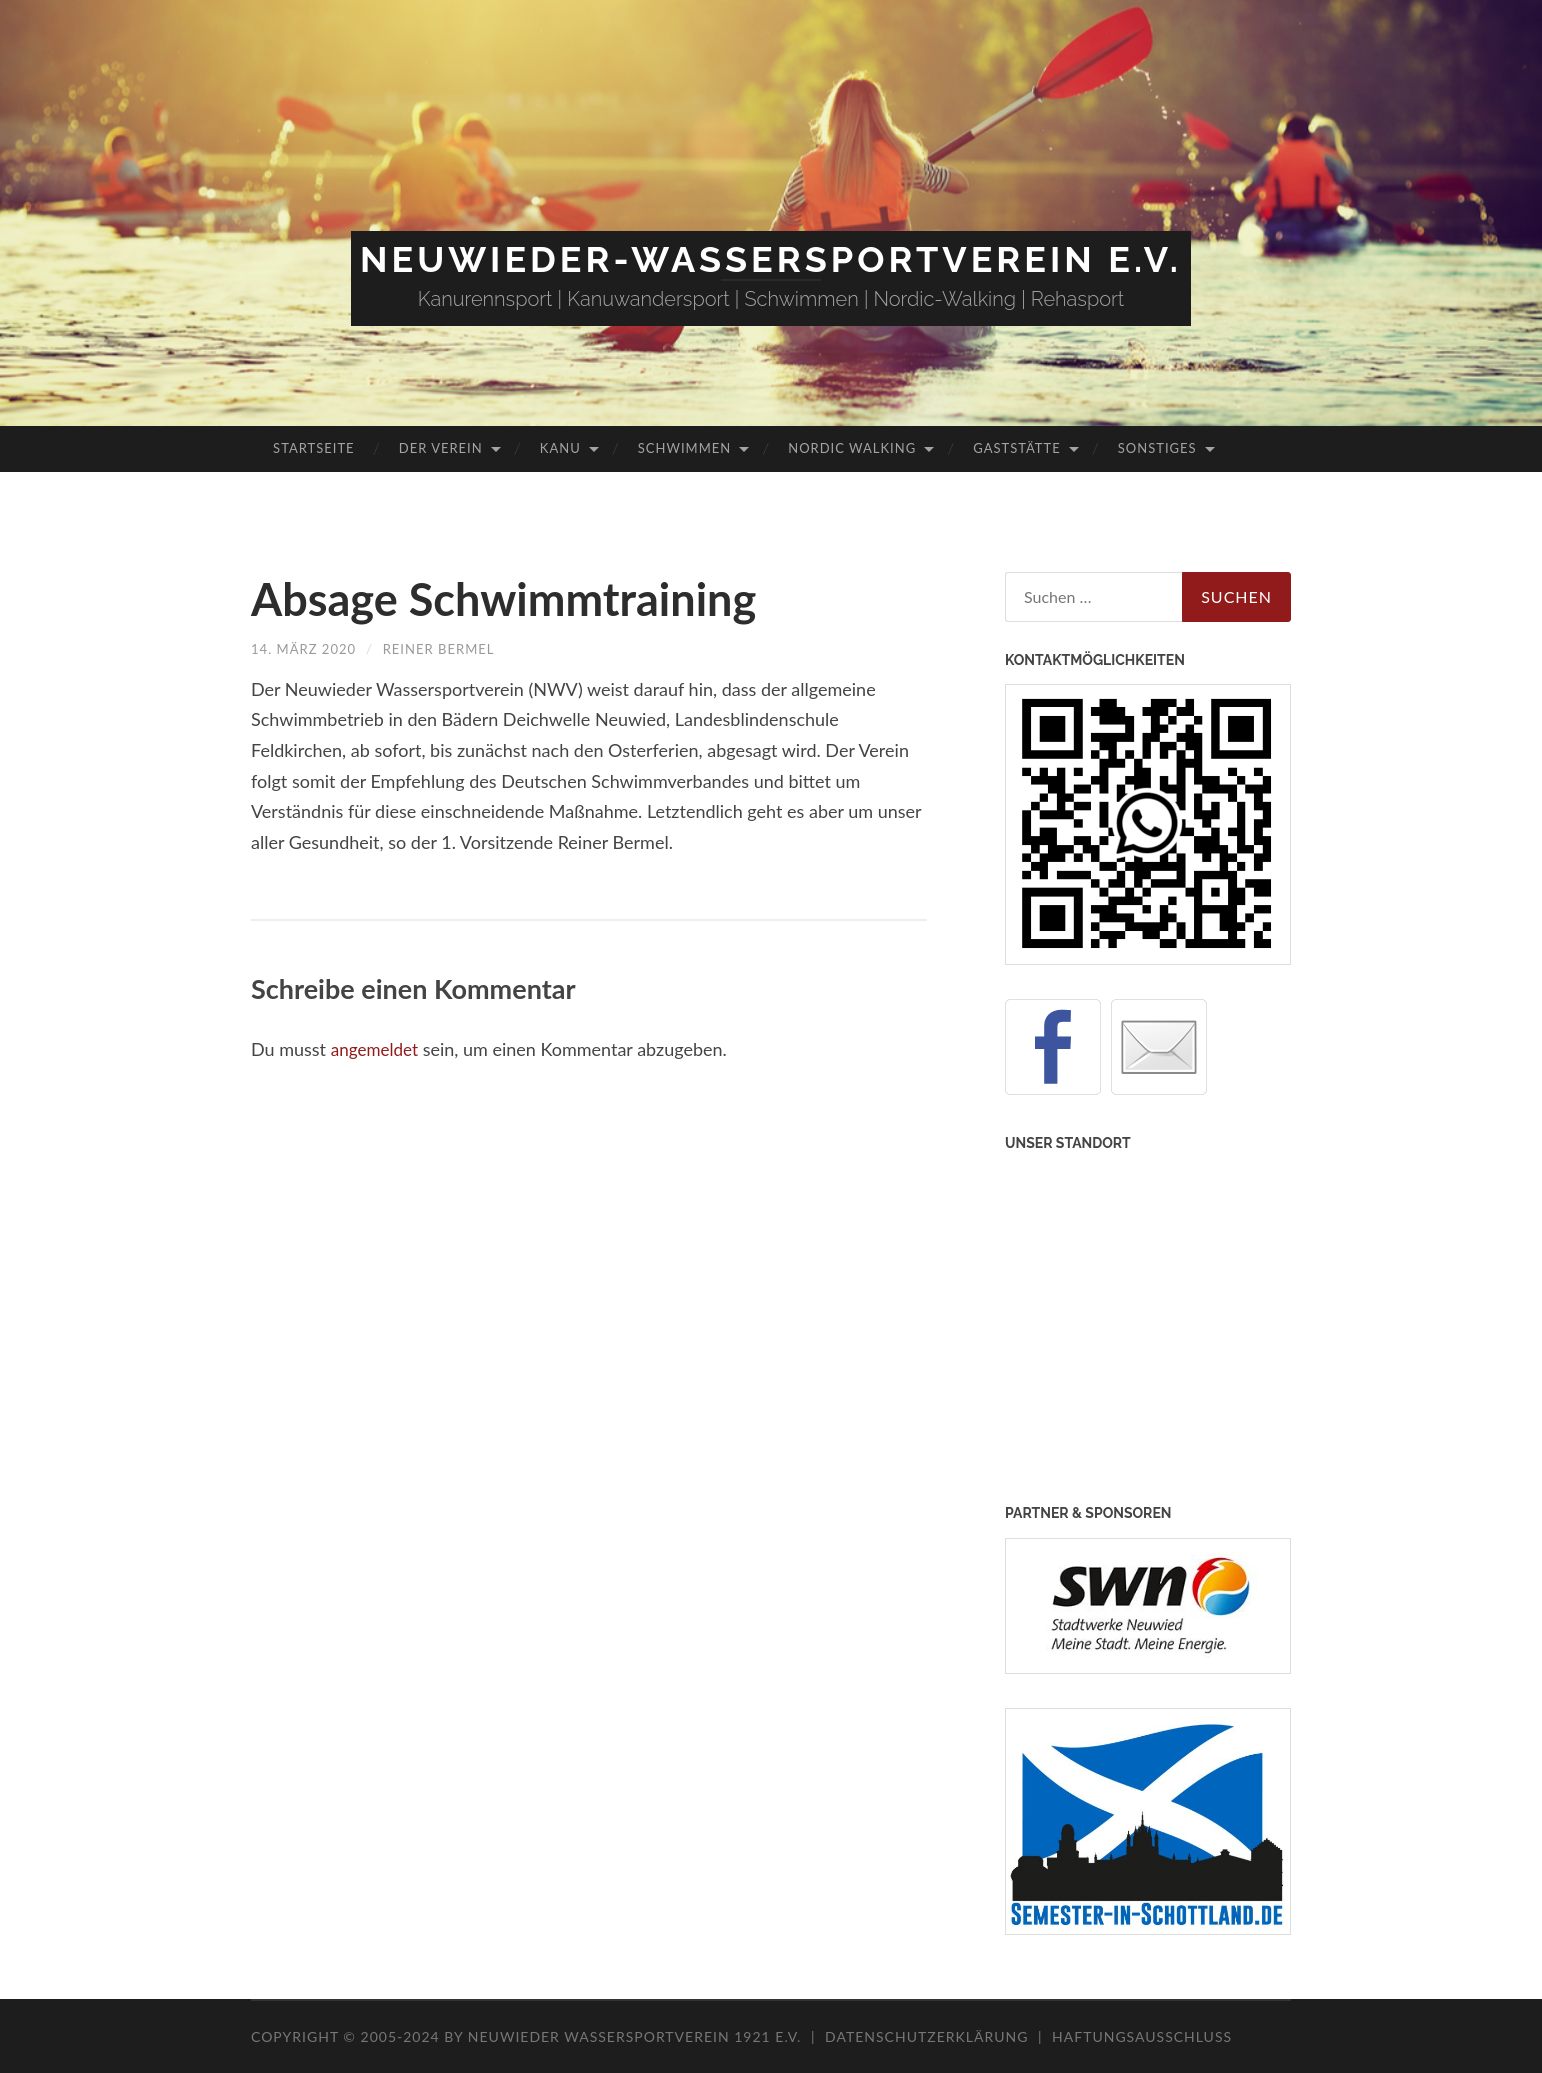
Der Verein (441, 448)
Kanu (560, 448)
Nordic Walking (852, 448)
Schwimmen (684, 448)
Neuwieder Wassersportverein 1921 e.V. (637, 2036)
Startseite (313, 448)
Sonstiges (1157, 448)
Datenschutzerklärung (926, 2036)
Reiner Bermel (448, 648)
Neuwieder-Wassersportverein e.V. (771, 259)
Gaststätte (1016, 448)
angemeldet (377, 1049)
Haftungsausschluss (1142, 2036)
